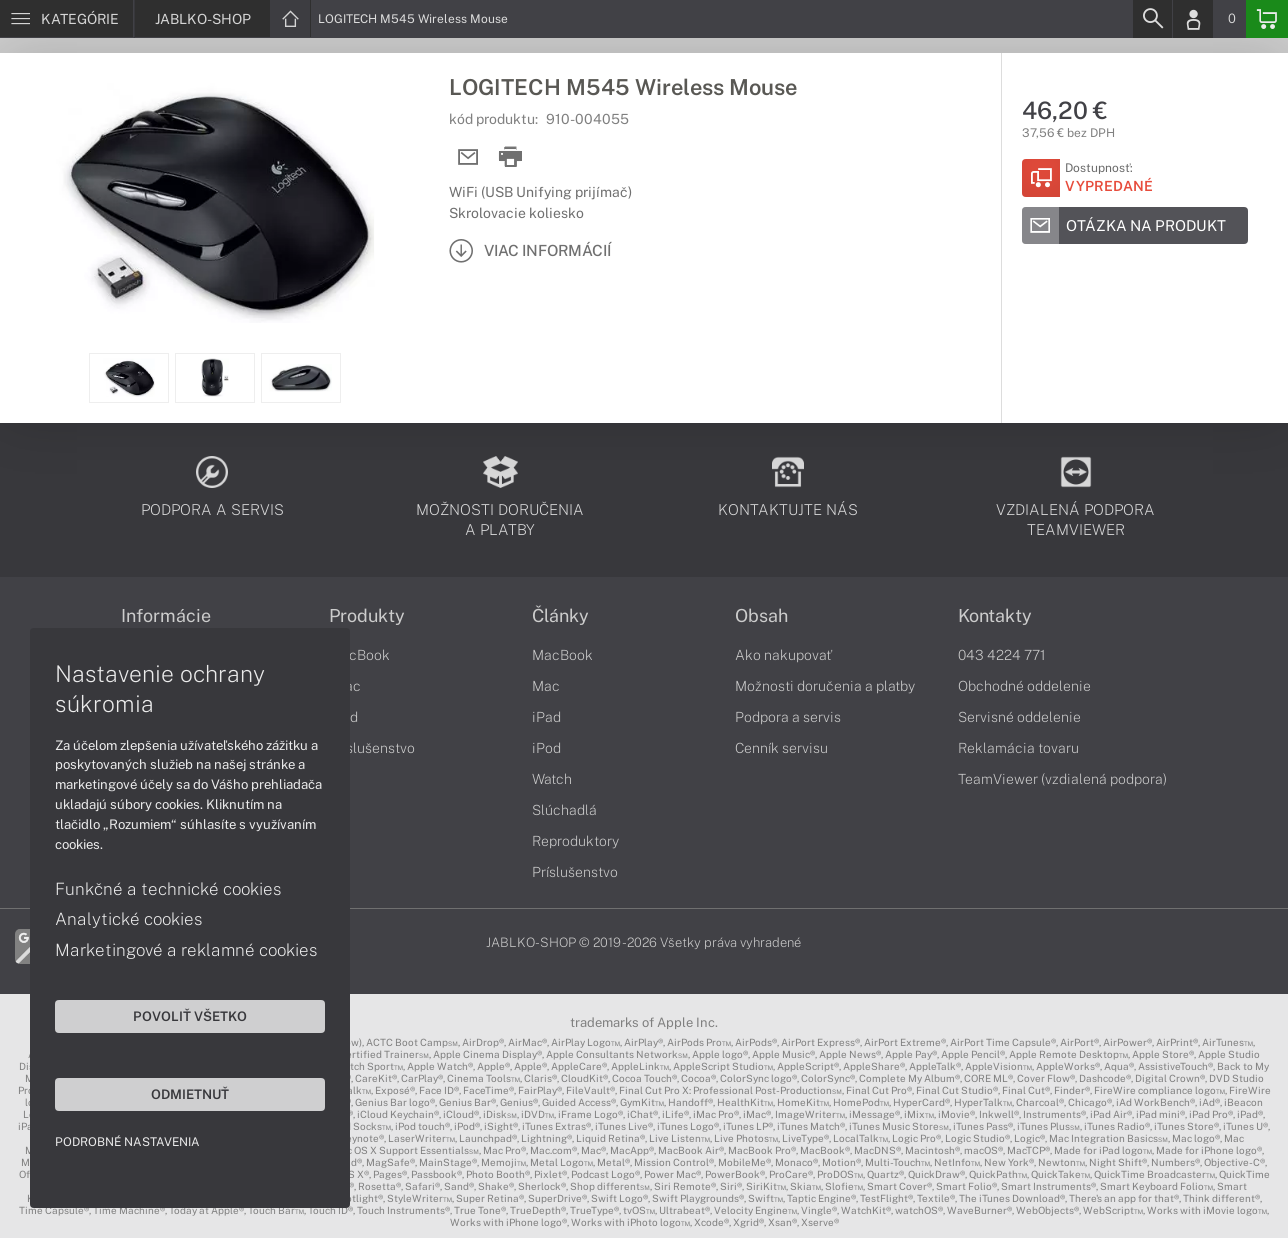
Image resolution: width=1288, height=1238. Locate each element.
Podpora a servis (788, 717)
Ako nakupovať (783, 655)
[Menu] (66, 19)
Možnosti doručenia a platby (825, 686)
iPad (546, 717)
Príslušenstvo (372, 748)
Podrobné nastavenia (127, 1142)
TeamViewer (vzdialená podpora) (1062, 779)
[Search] (1152, 19)
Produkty (367, 616)
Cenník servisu (781, 748)
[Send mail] (468, 157)
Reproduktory (575, 841)
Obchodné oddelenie (1024, 686)
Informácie (166, 616)
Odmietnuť (190, 1094)
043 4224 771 (1002, 655)
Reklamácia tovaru (1018, 748)
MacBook (359, 655)
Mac (546, 686)
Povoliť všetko (190, 1016)
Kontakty (995, 616)
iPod (546, 748)
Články (560, 616)
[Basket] (1267, 19)
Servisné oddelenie (1019, 717)
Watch (552, 779)
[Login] (1193, 19)
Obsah (761, 616)
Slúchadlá (564, 810)
